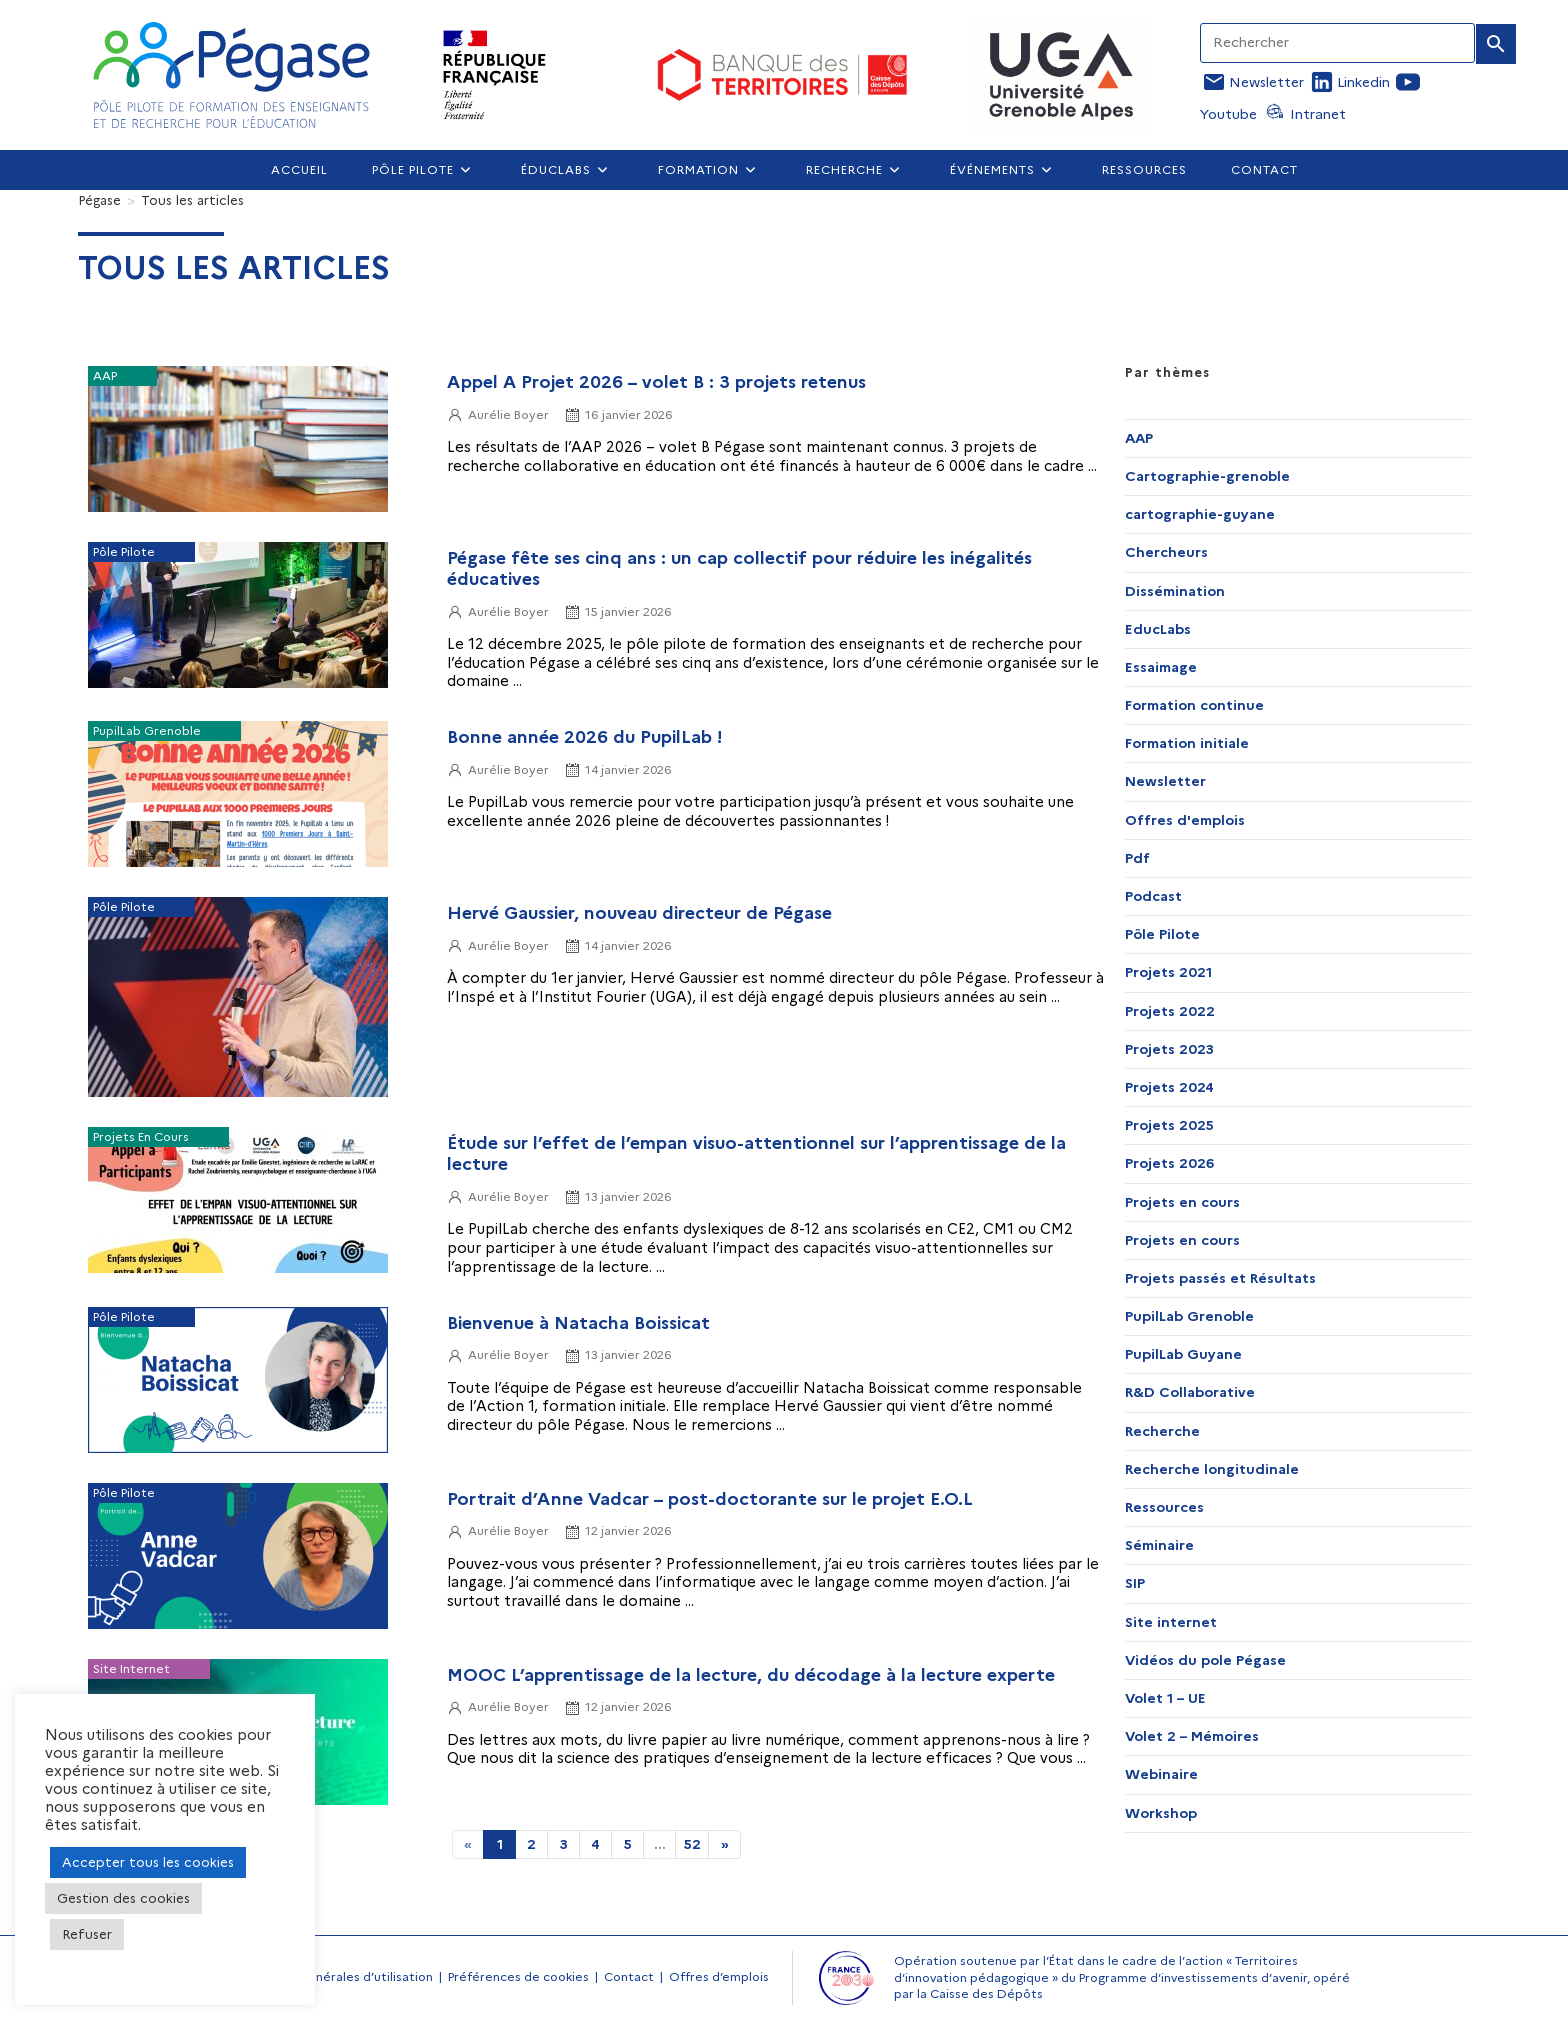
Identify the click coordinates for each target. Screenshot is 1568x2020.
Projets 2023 (1169, 1049)
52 (692, 1844)
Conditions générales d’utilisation (333, 1976)
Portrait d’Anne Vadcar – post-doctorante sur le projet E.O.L (710, 1498)
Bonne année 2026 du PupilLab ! (584, 736)
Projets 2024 (1169, 1087)
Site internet (1171, 1622)
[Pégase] (99, 200)
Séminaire (1159, 1545)
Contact (629, 1976)
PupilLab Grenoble (1189, 1316)
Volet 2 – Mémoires (1192, 1736)
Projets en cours (1182, 1202)
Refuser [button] (87, 1934)
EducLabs (1158, 629)
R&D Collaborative (1190, 1392)
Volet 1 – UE (1165, 1698)
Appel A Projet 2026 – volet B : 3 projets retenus (656, 381)
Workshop (1161, 1813)
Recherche (1162, 1431)
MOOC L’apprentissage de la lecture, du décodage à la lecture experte (751, 1674)
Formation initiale (1187, 743)
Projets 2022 (1170, 1011)
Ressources (1164, 1507)
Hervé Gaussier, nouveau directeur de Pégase (639, 912)
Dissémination (1175, 591)
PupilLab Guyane (1183, 1354)
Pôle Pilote (1162, 934)
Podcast (1153, 896)
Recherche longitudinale (1212, 1469)
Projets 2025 (1169, 1125)
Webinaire (1161, 1774)
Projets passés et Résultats (1220, 1278)
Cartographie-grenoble (1207, 476)
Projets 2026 (1169, 1163)
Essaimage (1161, 667)
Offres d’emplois (719, 1976)
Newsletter (1165, 781)
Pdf (1137, 858)
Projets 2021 (1168, 972)
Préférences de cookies (518, 1976)
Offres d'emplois (1185, 820)
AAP (1139, 438)
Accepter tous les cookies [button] (148, 1862)
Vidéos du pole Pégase (1205, 1660)
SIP (1135, 1583)
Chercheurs (1166, 552)
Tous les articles (192, 200)
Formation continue (1194, 705)
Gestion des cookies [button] (123, 1898)
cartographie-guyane (1200, 514)
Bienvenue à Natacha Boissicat (578, 1322)
